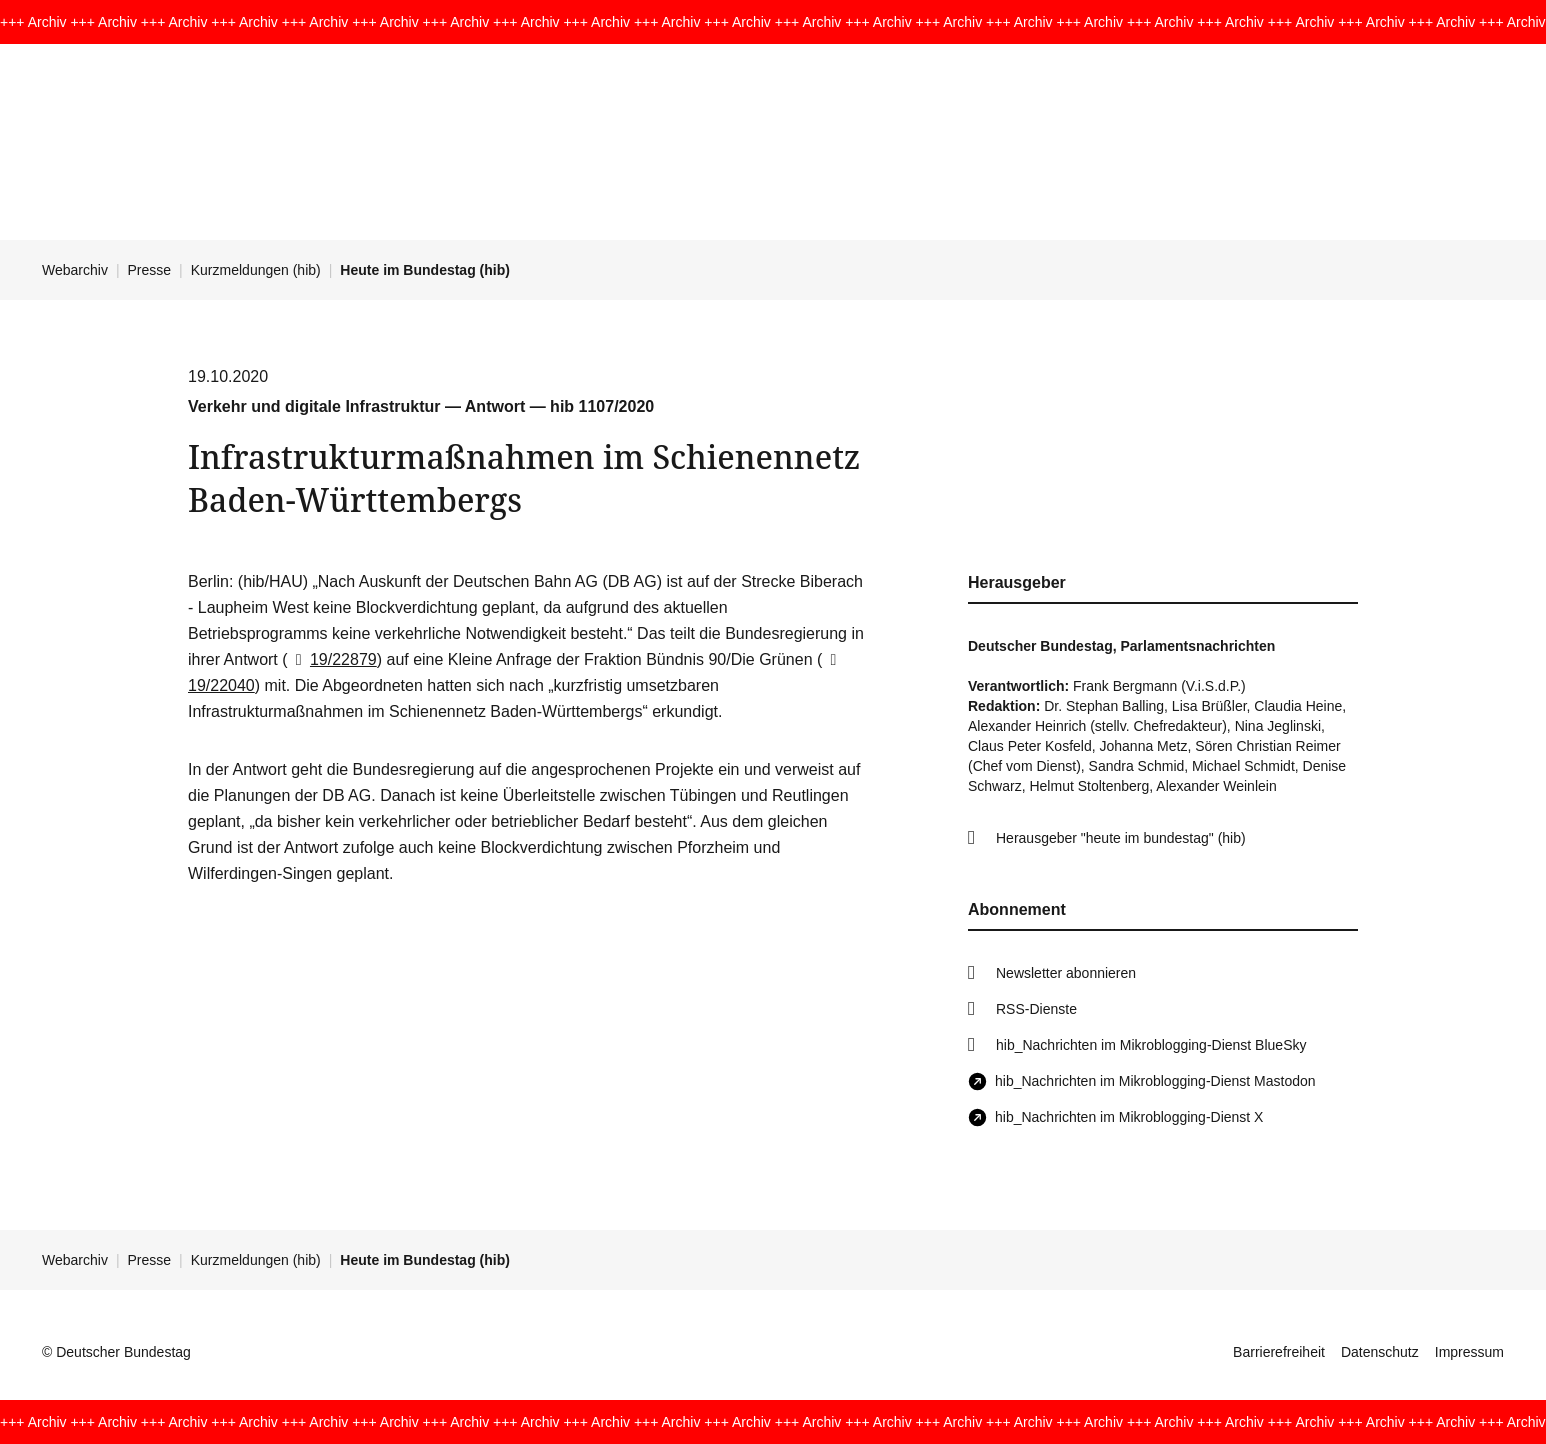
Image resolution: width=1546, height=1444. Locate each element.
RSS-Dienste (1036, 1009)
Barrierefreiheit (1279, 1352)
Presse (150, 270)
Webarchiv (75, 270)
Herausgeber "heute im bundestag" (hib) (1121, 838)
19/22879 (332, 659)
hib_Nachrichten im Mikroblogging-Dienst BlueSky (1151, 1045)
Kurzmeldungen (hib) (256, 270)
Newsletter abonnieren (1066, 973)
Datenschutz (1380, 1352)
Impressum (1469, 1352)
